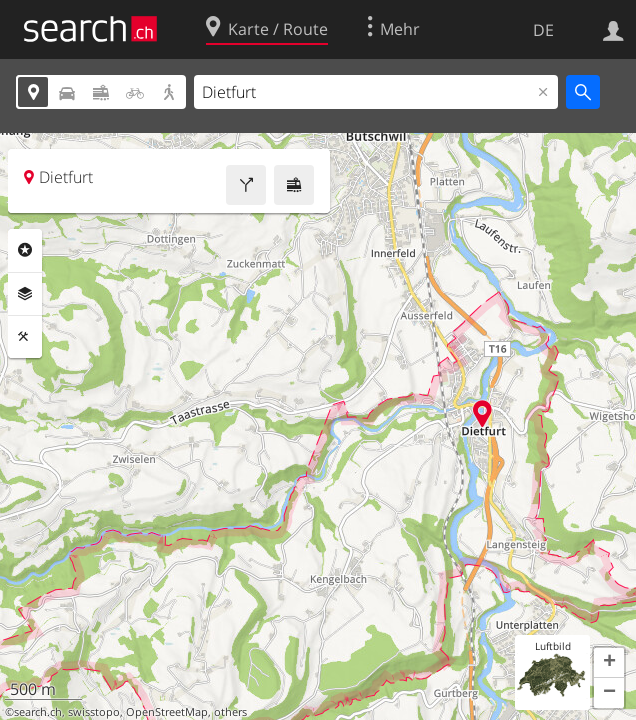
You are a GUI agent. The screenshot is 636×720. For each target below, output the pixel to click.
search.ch (38, 712)
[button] (609, 663)
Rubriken (25, 250)
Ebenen (25, 294)
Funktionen (25, 337)
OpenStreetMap (167, 712)
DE (543, 30)
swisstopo (94, 712)
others (230, 712)
